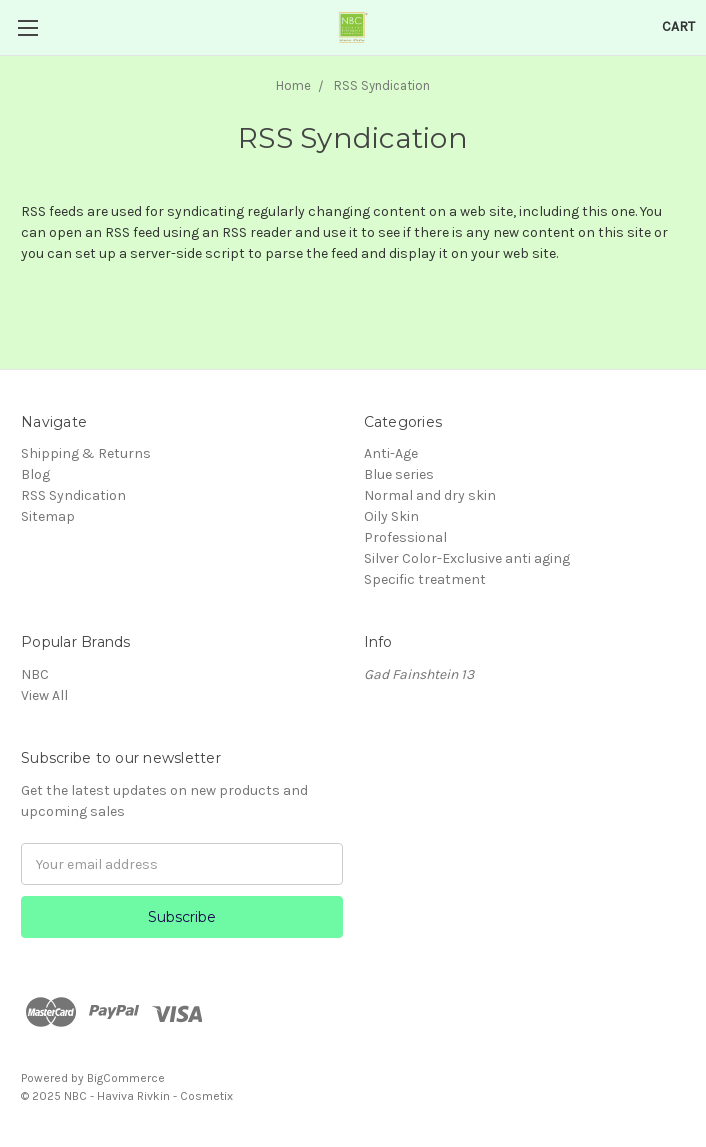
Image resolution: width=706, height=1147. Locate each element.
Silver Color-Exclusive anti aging (467, 558)
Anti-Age (391, 453)
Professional (405, 537)
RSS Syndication (73, 495)
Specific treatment (425, 579)
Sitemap (48, 516)
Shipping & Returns (86, 453)
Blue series (399, 474)
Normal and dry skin (430, 495)
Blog (35, 474)
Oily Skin (391, 516)
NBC (35, 674)
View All (44, 695)
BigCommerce (126, 1078)
